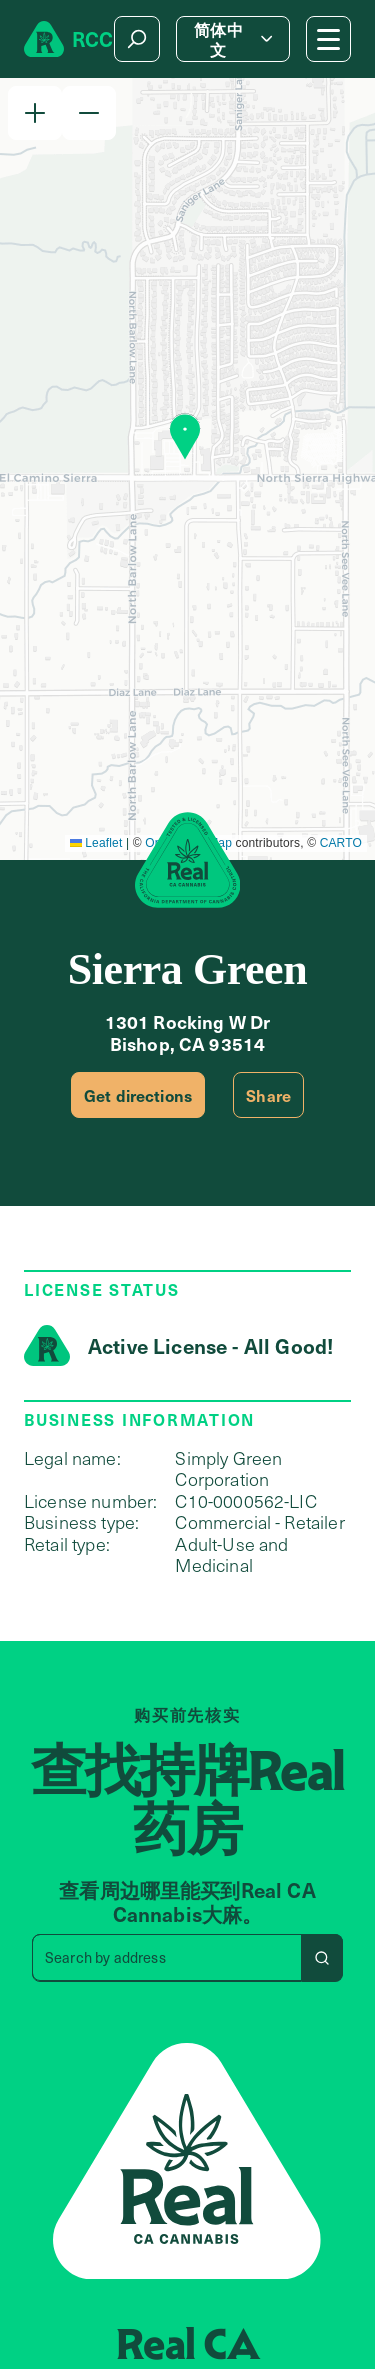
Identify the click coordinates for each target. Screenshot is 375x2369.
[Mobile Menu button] (328, 39)
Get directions (138, 1095)
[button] (35, 113)
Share (268, 1095)
